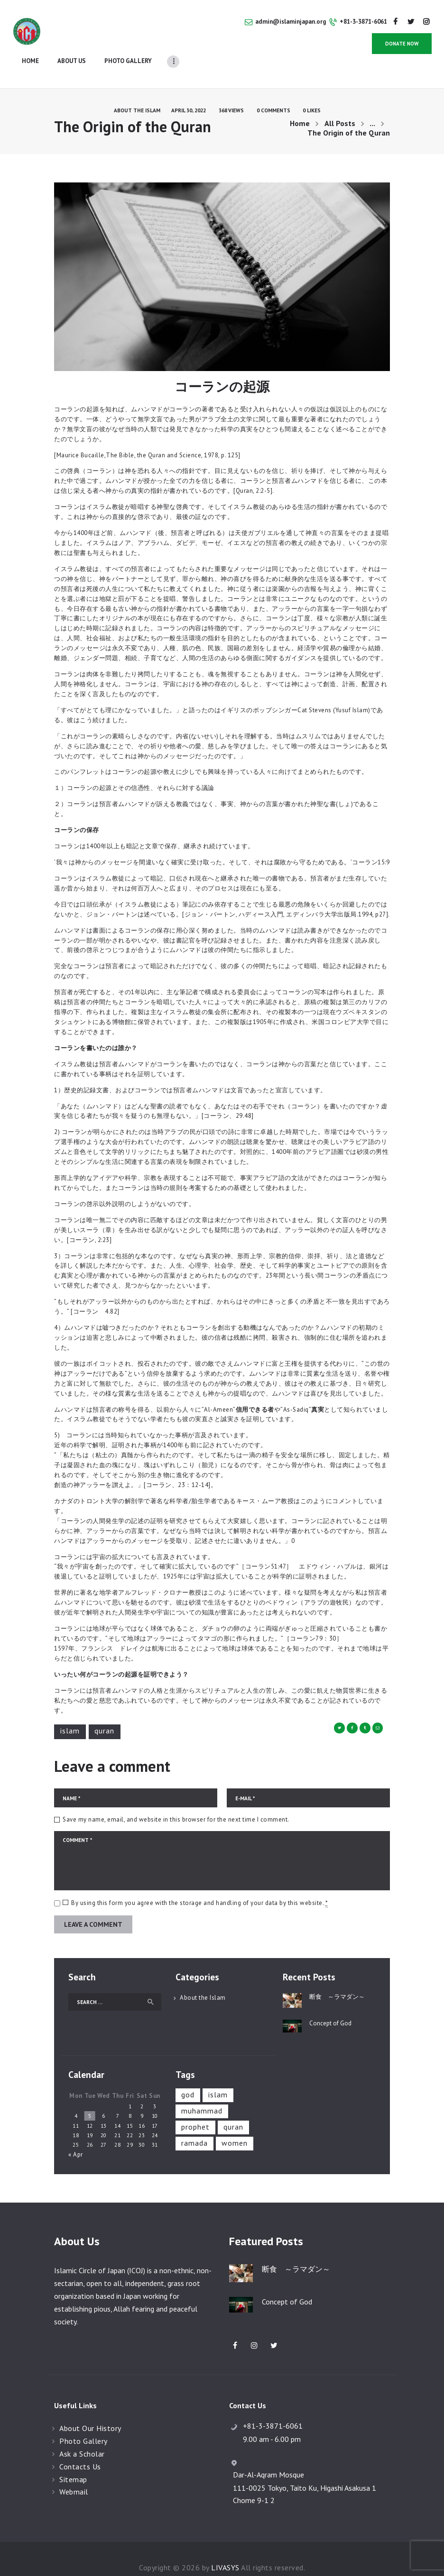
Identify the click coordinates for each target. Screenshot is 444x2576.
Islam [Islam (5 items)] (218, 2077)
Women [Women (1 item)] (235, 2126)
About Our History (90, 2411)
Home (300, 105)
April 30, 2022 (188, 93)
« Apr (75, 2137)
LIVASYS (225, 2550)
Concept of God (330, 2006)
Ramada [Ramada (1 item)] (194, 2126)
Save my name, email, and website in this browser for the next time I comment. (176, 1802)
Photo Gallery (83, 2424)
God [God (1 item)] (187, 2077)
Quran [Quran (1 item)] (233, 2109)
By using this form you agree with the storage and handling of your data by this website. (199, 1885)
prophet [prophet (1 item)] (195, 2109)
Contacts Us (80, 2449)
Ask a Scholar (82, 2436)
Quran (104, 1713)
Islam (70, 1713)
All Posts (339, 105)
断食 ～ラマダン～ (337, 1979)
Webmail (73, 2474)
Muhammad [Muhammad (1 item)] (201, 2093)
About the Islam (137, 93)
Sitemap (73, 2462)
